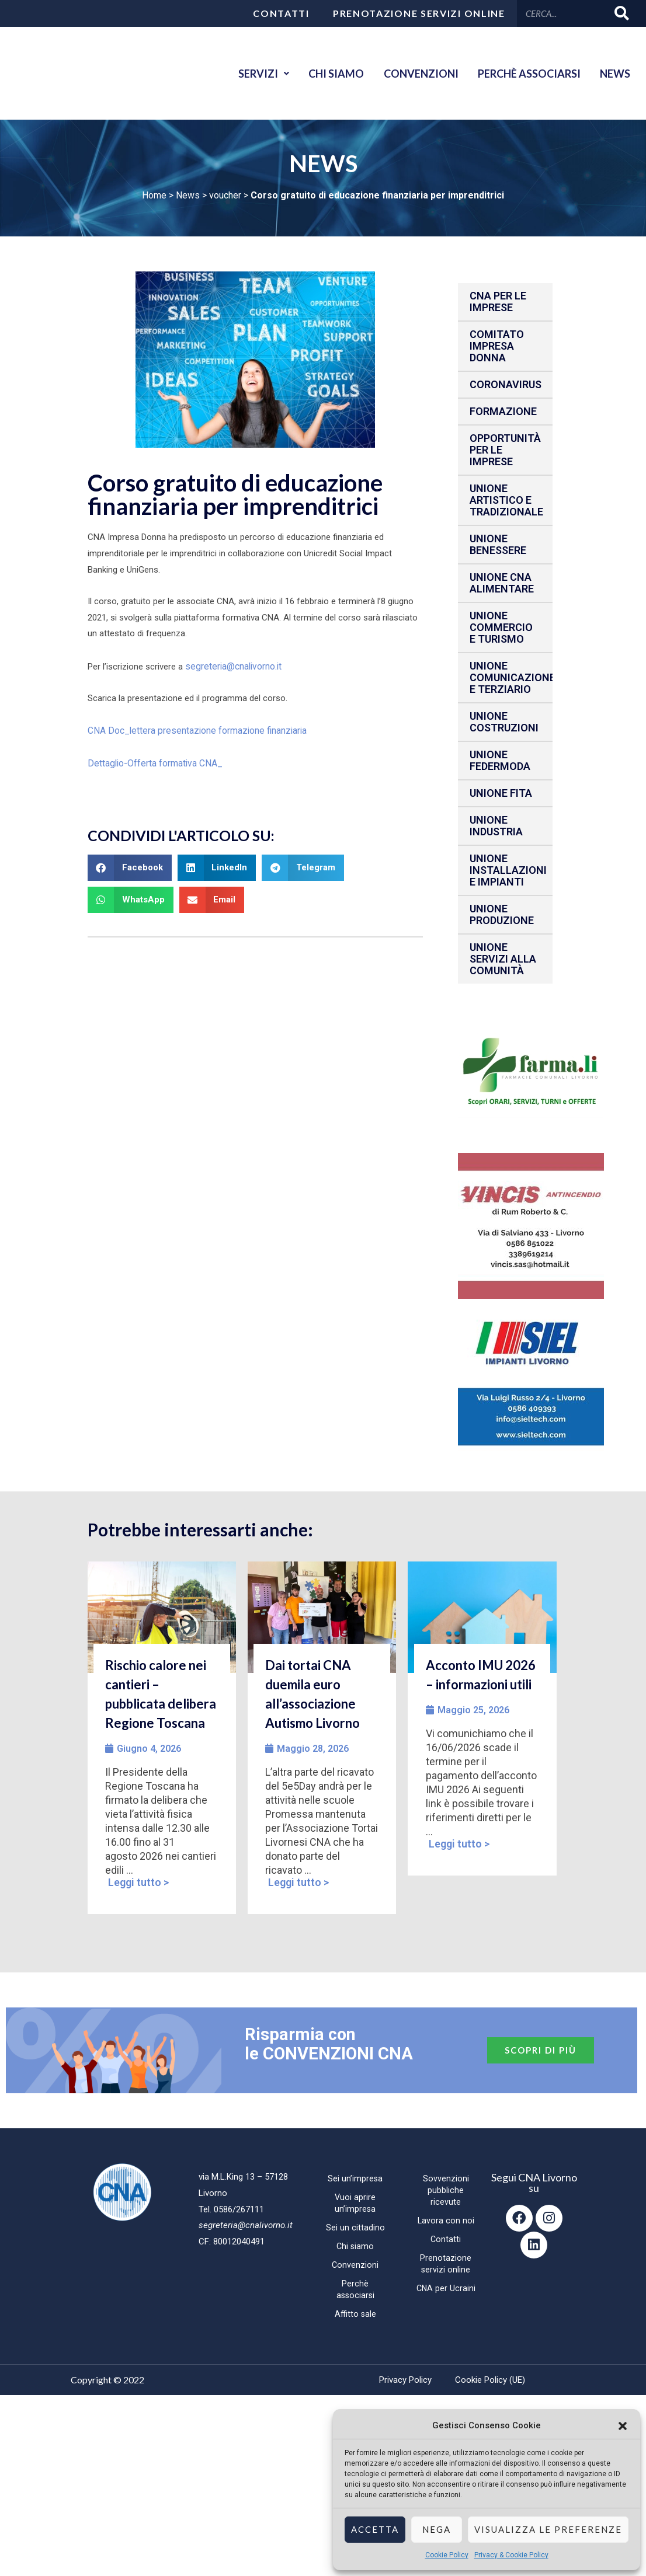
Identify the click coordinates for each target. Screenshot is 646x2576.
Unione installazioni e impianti (508, 870)
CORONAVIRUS (505, 384)
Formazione (503, 411)
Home (154, 195)
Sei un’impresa (355, 2178)
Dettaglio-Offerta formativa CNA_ (153, 760)
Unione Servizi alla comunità (503, 959)
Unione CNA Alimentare (502, 583)
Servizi (246, 73)
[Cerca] (622, 13)
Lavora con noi (445, 2220)
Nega (436, 2529)
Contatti (281, 13)
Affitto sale (355, 2314)
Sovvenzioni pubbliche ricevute (446, 2190)
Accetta (375, 2529)
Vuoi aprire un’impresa (355, 2203)
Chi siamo (322, 73)
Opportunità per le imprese (505, 450)
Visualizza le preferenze (548, 2529)
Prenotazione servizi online (419, 13)
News (613, 73)
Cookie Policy (446, 2555)
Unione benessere (498, 544)
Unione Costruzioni (504, 722)
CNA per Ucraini (446, 2288)
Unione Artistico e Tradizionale (506, 500)
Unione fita (501, 793)
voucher (225, 195)
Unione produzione (502, 914)
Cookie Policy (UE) (490, 2380)
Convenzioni (411, 73)
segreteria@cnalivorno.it (231, 665)
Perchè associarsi (523, 73)
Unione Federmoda (500, 760)
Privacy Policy (405, 2380)
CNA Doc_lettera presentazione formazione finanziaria (193, 728)
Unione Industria (496, 826)
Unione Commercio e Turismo (501, 627)
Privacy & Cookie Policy (511, 2555)
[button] (622, 2426)
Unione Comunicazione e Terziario (511, 677)
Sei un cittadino (355, 2227)
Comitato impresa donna (497, 346)
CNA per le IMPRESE (498, 301)
